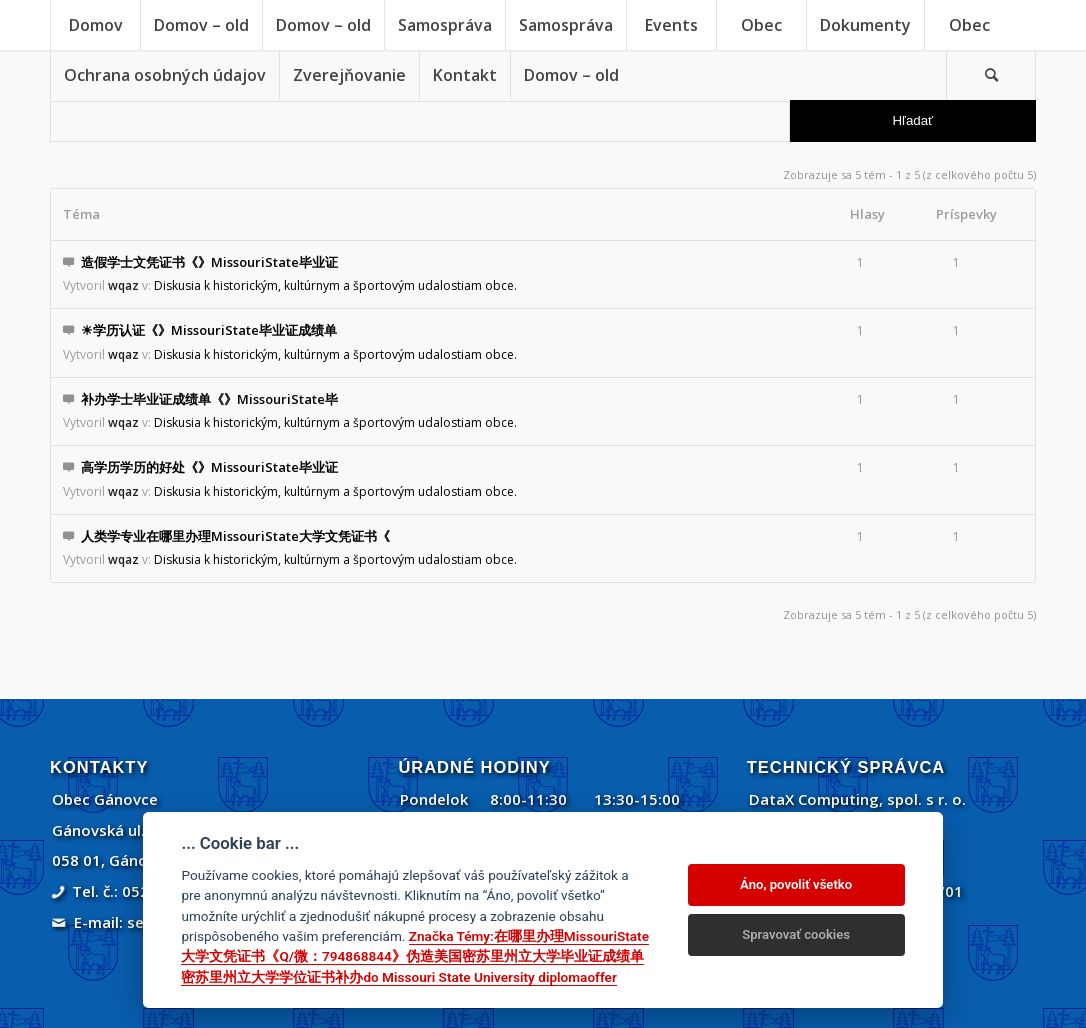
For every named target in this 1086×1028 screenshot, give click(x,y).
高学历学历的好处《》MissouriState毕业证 (209, 467)
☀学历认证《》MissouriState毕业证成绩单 (209, 330)
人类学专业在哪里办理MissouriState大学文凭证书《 (235, 536)
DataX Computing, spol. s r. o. (857, 799)
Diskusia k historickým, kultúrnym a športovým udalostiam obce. (335, 285)
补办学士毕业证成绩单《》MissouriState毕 (209, 399)
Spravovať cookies (796, 934)
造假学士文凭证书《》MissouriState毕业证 (209, 262)
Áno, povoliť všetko (796, 884)
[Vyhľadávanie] (991, 75)
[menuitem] (95, 25)
